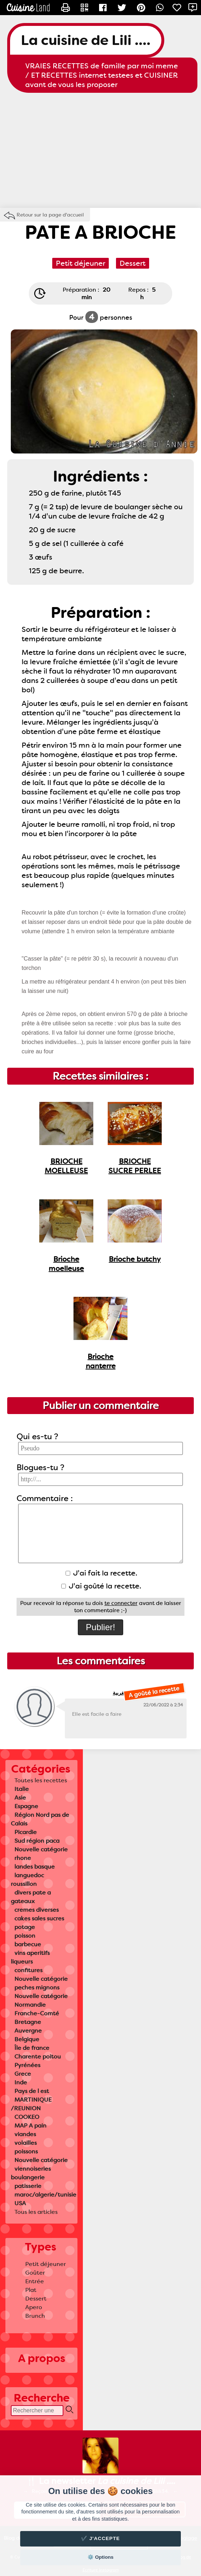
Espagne (26, 1806)
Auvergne (28, 2030)
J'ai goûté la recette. (101, 1586)
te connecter (121, 1603)
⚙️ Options (100, 2557)
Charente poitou (37, 2056)
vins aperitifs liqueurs (30, 1957)
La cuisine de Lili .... (86, 40)
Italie (21, 1789)
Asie (20, 1797)
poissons (26, 2151)
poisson (24, 1935)
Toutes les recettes (40, 1780)
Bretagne (27, 2022)
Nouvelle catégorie (41, 1849)
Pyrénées (27, 2065)
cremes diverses (36, 1910)
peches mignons (36, 1987)
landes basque (34, 1866)
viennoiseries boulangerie (31, 2173)
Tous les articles (36, 2212)
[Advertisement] (100, 150)
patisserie (27, 2186)
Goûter (35, 2272)
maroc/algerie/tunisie (45, 2194)
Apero (33, 2307)
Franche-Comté (36, 2013)
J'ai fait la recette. (101, 1573)
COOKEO (26, 2117)
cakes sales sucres (39, 1918)
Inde (20, 2082)
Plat (30, 2290)
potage (24, 1927)
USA (20, 2203)
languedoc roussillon (27, 1879)
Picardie (25, 1832)
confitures (28, 1970)
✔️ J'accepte (100, 2538)
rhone (22, 1858)
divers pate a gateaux (31, 1897)
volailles (25, 2143)
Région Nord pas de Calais (40, 1819)
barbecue (27, 1944)
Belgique (26, 2039)
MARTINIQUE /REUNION (31, 2104)
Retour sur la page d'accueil (50, 214)
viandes (25, 2134)
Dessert (35, 2298)
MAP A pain (30, 2125)
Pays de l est (31, 2091)
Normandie (30, 2005)
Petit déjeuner (45, 2264)
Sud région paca (36, 1841)
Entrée (34, 2281)
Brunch (35, 2316)
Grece (22, 2074)
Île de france (31, 2048)
